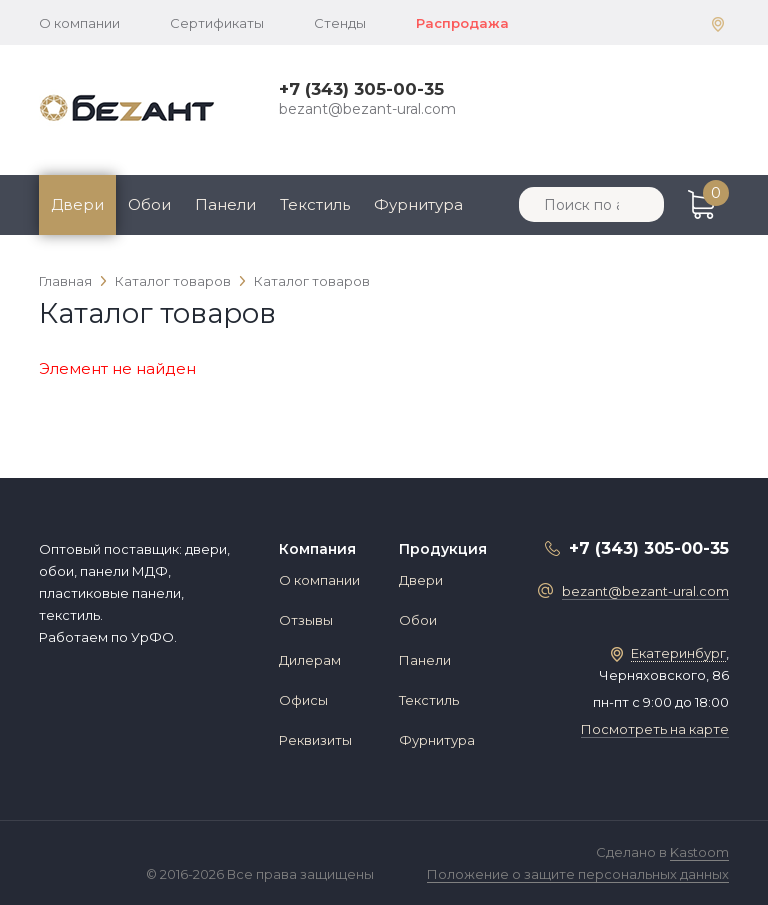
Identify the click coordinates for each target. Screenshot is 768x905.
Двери (77, 204)
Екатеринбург (678, 653)
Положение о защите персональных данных (578, 874)
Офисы (303, 700)
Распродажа (462, 23)
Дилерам (310, 660)
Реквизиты (315, 740)
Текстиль (315, 204)
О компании (79, 23)
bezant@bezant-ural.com (367, 109)
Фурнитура (418, 204)
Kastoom (699, 852)
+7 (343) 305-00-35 (361, 89)
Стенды (340, 23)
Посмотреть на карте (655, 729)
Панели (225, 204)
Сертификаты (217, 23)
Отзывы (306, 620)
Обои (149, 204)
